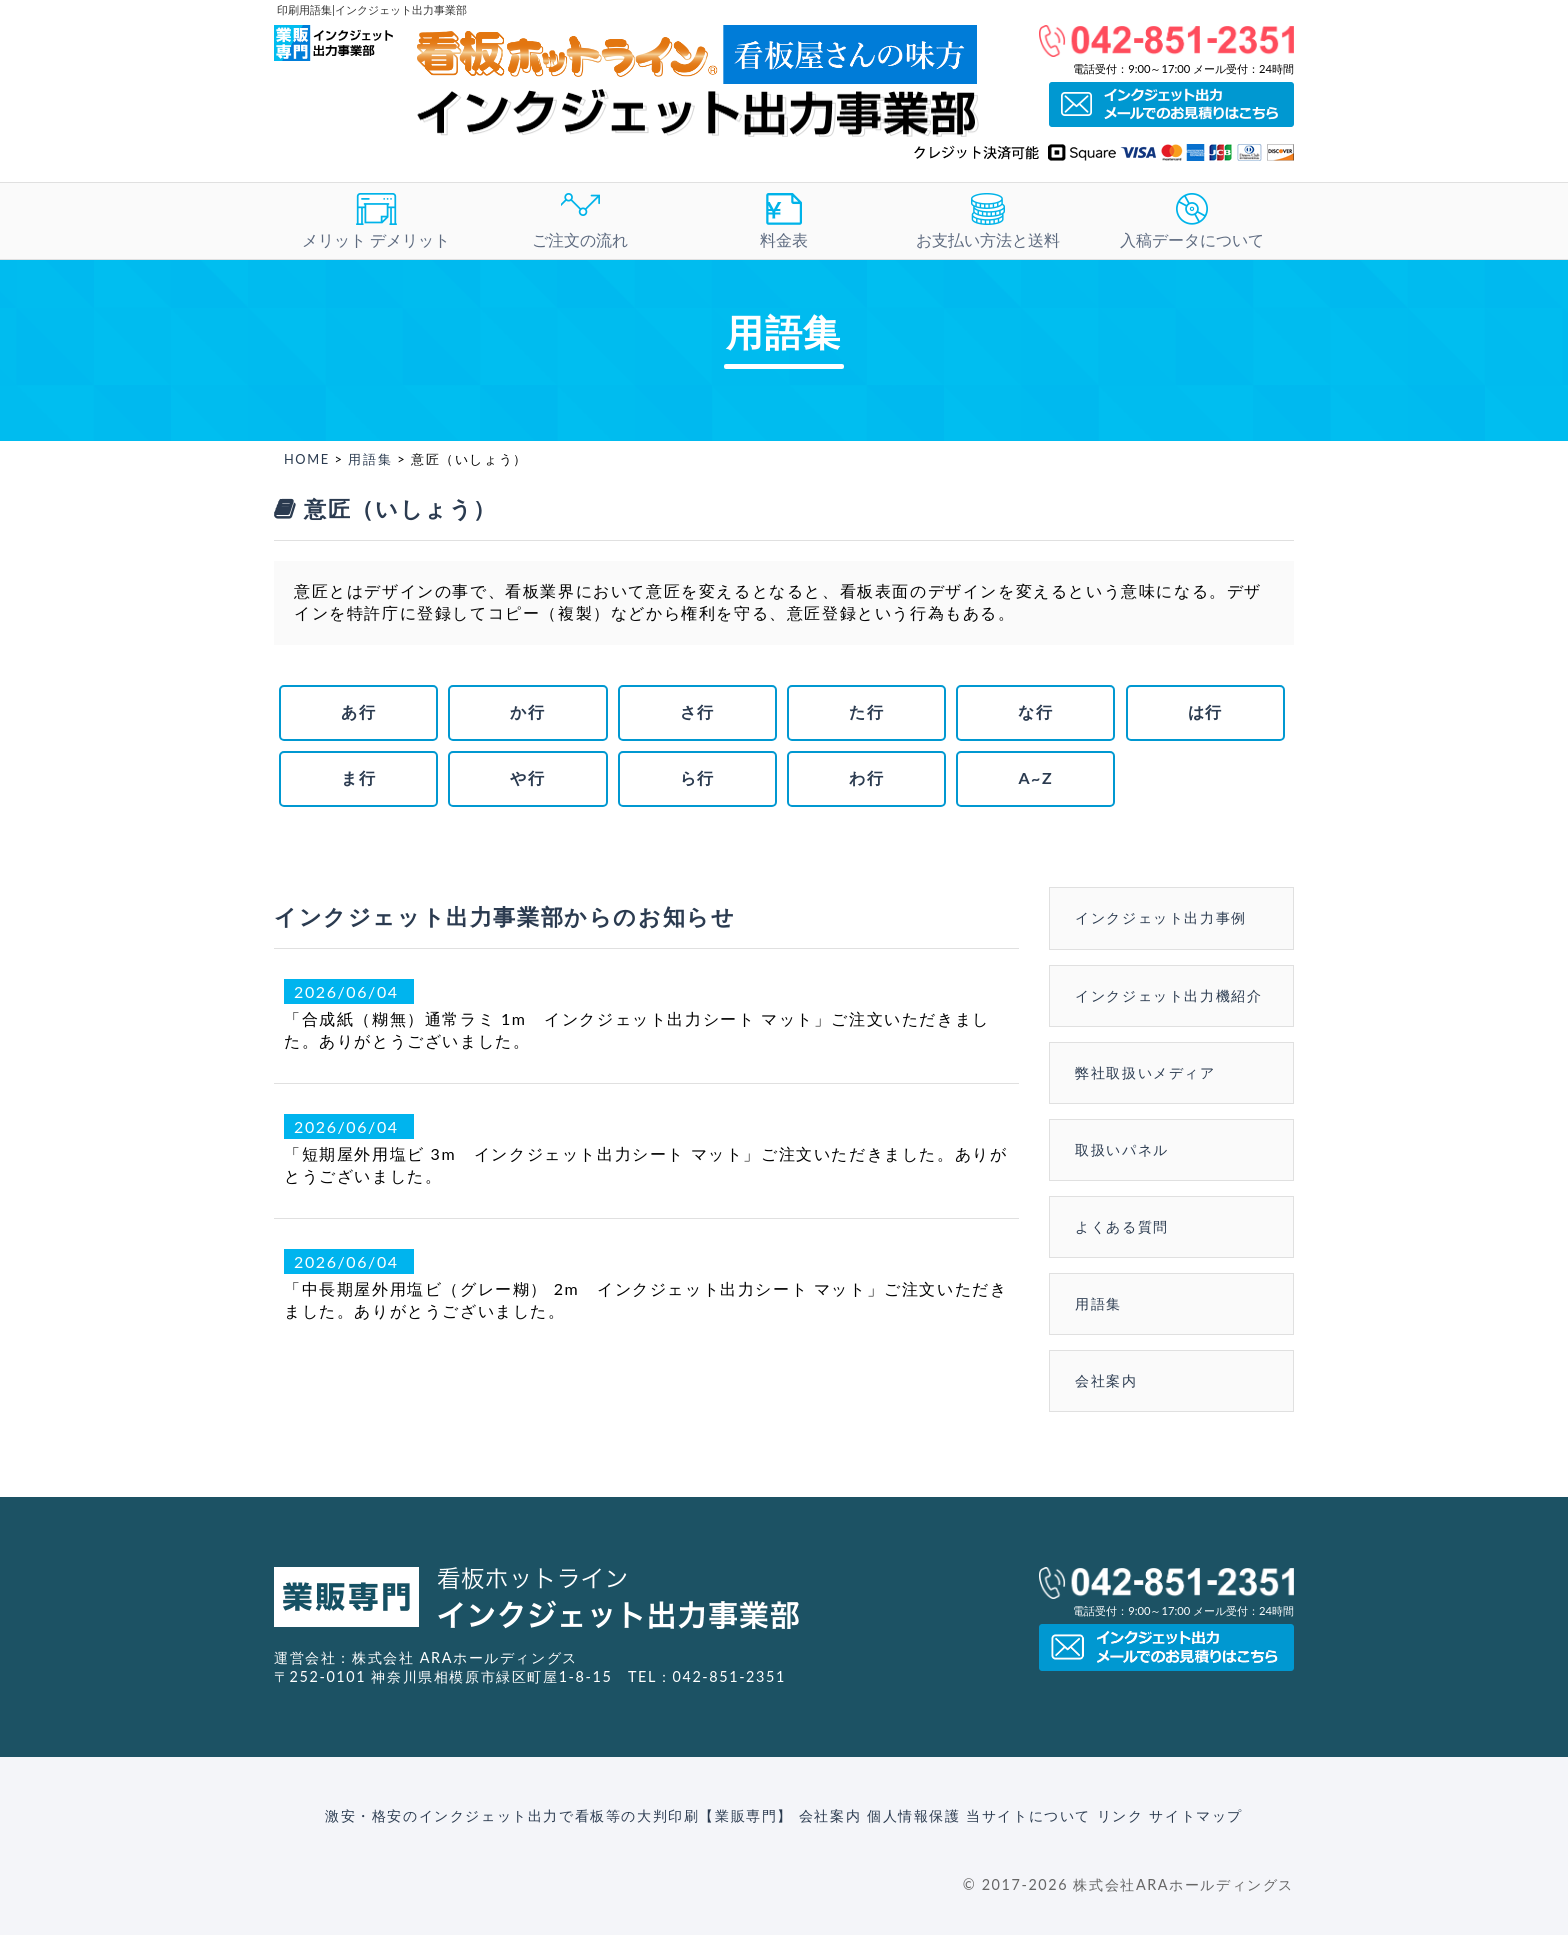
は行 (1205, 711)
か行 (527, 711)
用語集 (370, 459)
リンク (1120, 1815)
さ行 (697, 711)
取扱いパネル (1122, 1149)
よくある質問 (1122, 1226)
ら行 (697, 777)
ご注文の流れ (580, 221)
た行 (866, 711)
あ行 (358, 711)
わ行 (866, 777)
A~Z (1035, 777)
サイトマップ (1196, 1815)
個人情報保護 (914, 1815)
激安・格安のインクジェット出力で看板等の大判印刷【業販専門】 (559, 1815)
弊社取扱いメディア (1145, 1072)
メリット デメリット (376, 221)
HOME (307, 459)
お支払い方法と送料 (988, 221)
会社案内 (1106, 1380)
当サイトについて (1028, 1815)
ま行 (358, 777)
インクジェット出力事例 (1161, 917)
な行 (1035, 711)
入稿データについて (1192, 221)
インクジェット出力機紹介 (1168, 995)
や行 (527, 777)
